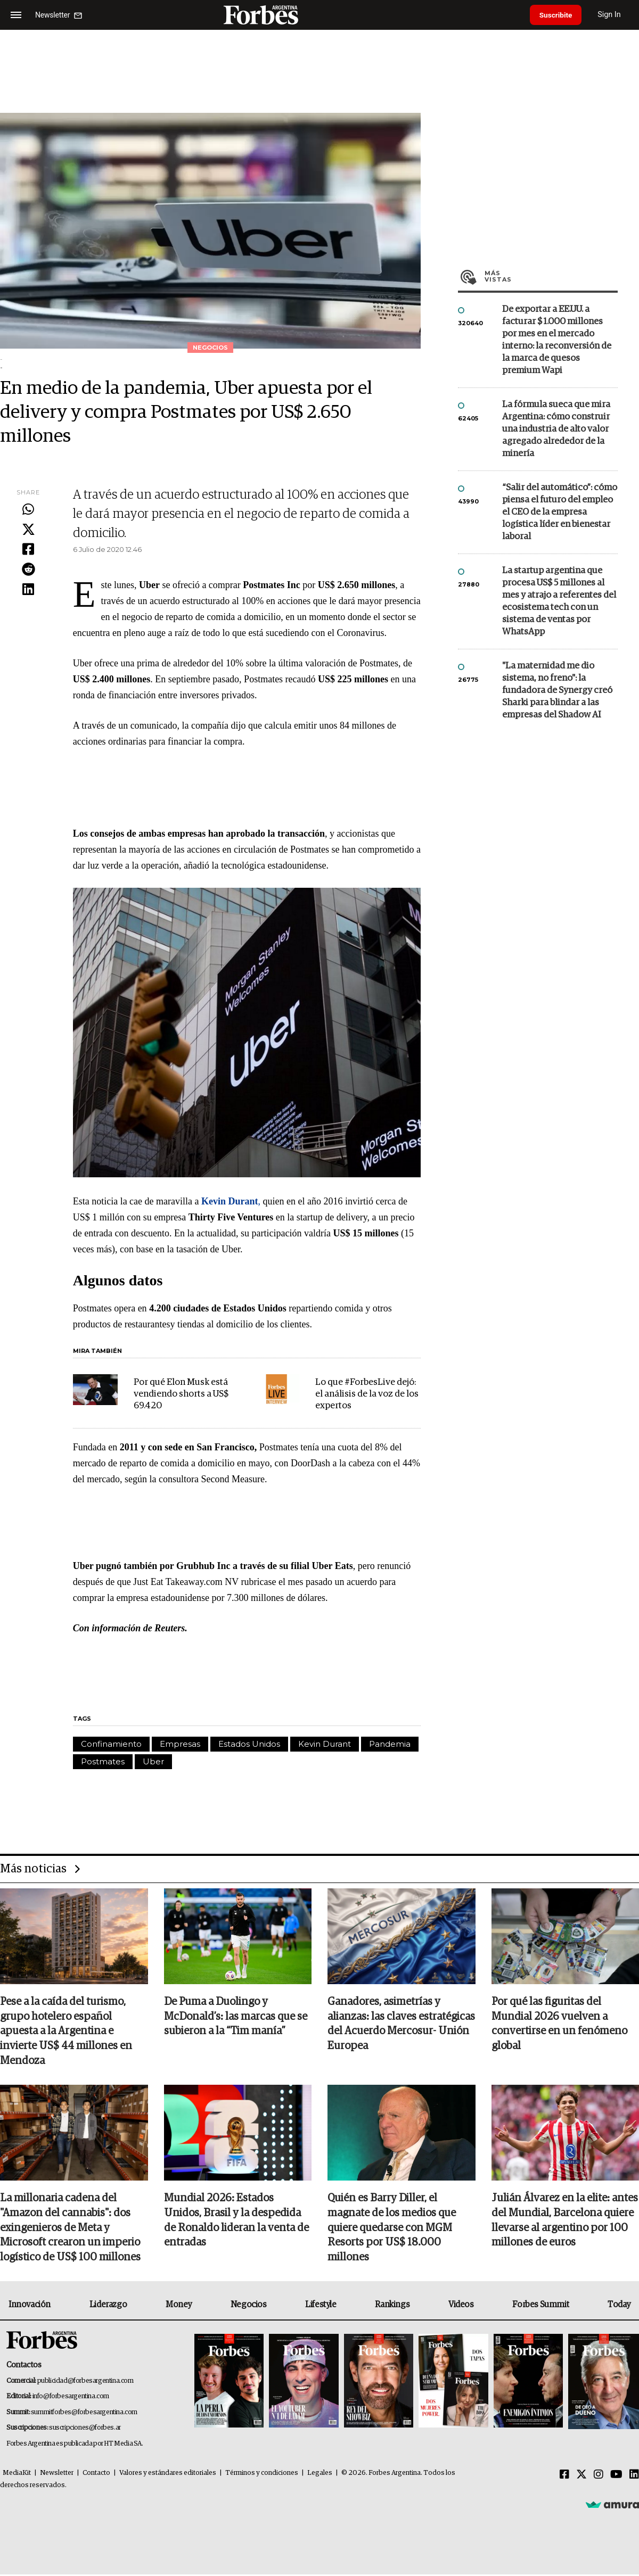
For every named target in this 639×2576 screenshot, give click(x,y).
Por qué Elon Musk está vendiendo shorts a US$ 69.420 (181, 1394)
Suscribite (557, 15)
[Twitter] (581, 2476)
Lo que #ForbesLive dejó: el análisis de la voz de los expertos (367, 1394)
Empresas (180, 1744)
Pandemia (390, 1744)
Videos (461, 2305)
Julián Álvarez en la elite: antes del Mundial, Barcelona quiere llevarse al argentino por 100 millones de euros (564, 2221)
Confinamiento (111, 1744)
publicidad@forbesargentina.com (85, 2382)
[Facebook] (564, 2476)
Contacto (96, 2474)
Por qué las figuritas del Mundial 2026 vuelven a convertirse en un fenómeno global (559, 2024)
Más (551, 276)
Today (619, 2305)
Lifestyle (320, 2305)
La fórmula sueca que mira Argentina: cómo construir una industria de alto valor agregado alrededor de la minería (556, 429)
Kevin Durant (324, 1744)
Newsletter (56, 2474)
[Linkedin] (634, 2476)
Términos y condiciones (261, 2474)
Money (179, 2305)
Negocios (249, 2305)
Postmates (103, 1761)
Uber (153, 1761)
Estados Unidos (249, 1744)
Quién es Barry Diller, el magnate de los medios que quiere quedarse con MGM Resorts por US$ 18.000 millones (391, 2229)
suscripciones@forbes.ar (85, 2429)
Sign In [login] (613, 14)
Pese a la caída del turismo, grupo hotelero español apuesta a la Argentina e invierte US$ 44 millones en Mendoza (66, 2032)
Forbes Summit (540, 2305)
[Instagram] (598, 2476)
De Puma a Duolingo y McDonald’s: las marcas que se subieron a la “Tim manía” (235, 2017)
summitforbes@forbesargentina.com (84, 2413)
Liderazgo (108, 2305)
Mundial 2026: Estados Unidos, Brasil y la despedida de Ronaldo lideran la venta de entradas (236, 2221)
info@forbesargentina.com (70, 2398)
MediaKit (17, 2474)
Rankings (392, 2305)
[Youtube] (616, 2476)
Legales (319, 2474)
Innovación (30, 2305)
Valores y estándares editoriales (167, 2474)
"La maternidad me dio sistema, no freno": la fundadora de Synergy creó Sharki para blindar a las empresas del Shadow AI (557, 691)
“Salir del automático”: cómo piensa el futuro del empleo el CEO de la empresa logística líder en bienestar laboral (559, 512)
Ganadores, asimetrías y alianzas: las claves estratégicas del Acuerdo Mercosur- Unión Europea (401, 2024)
